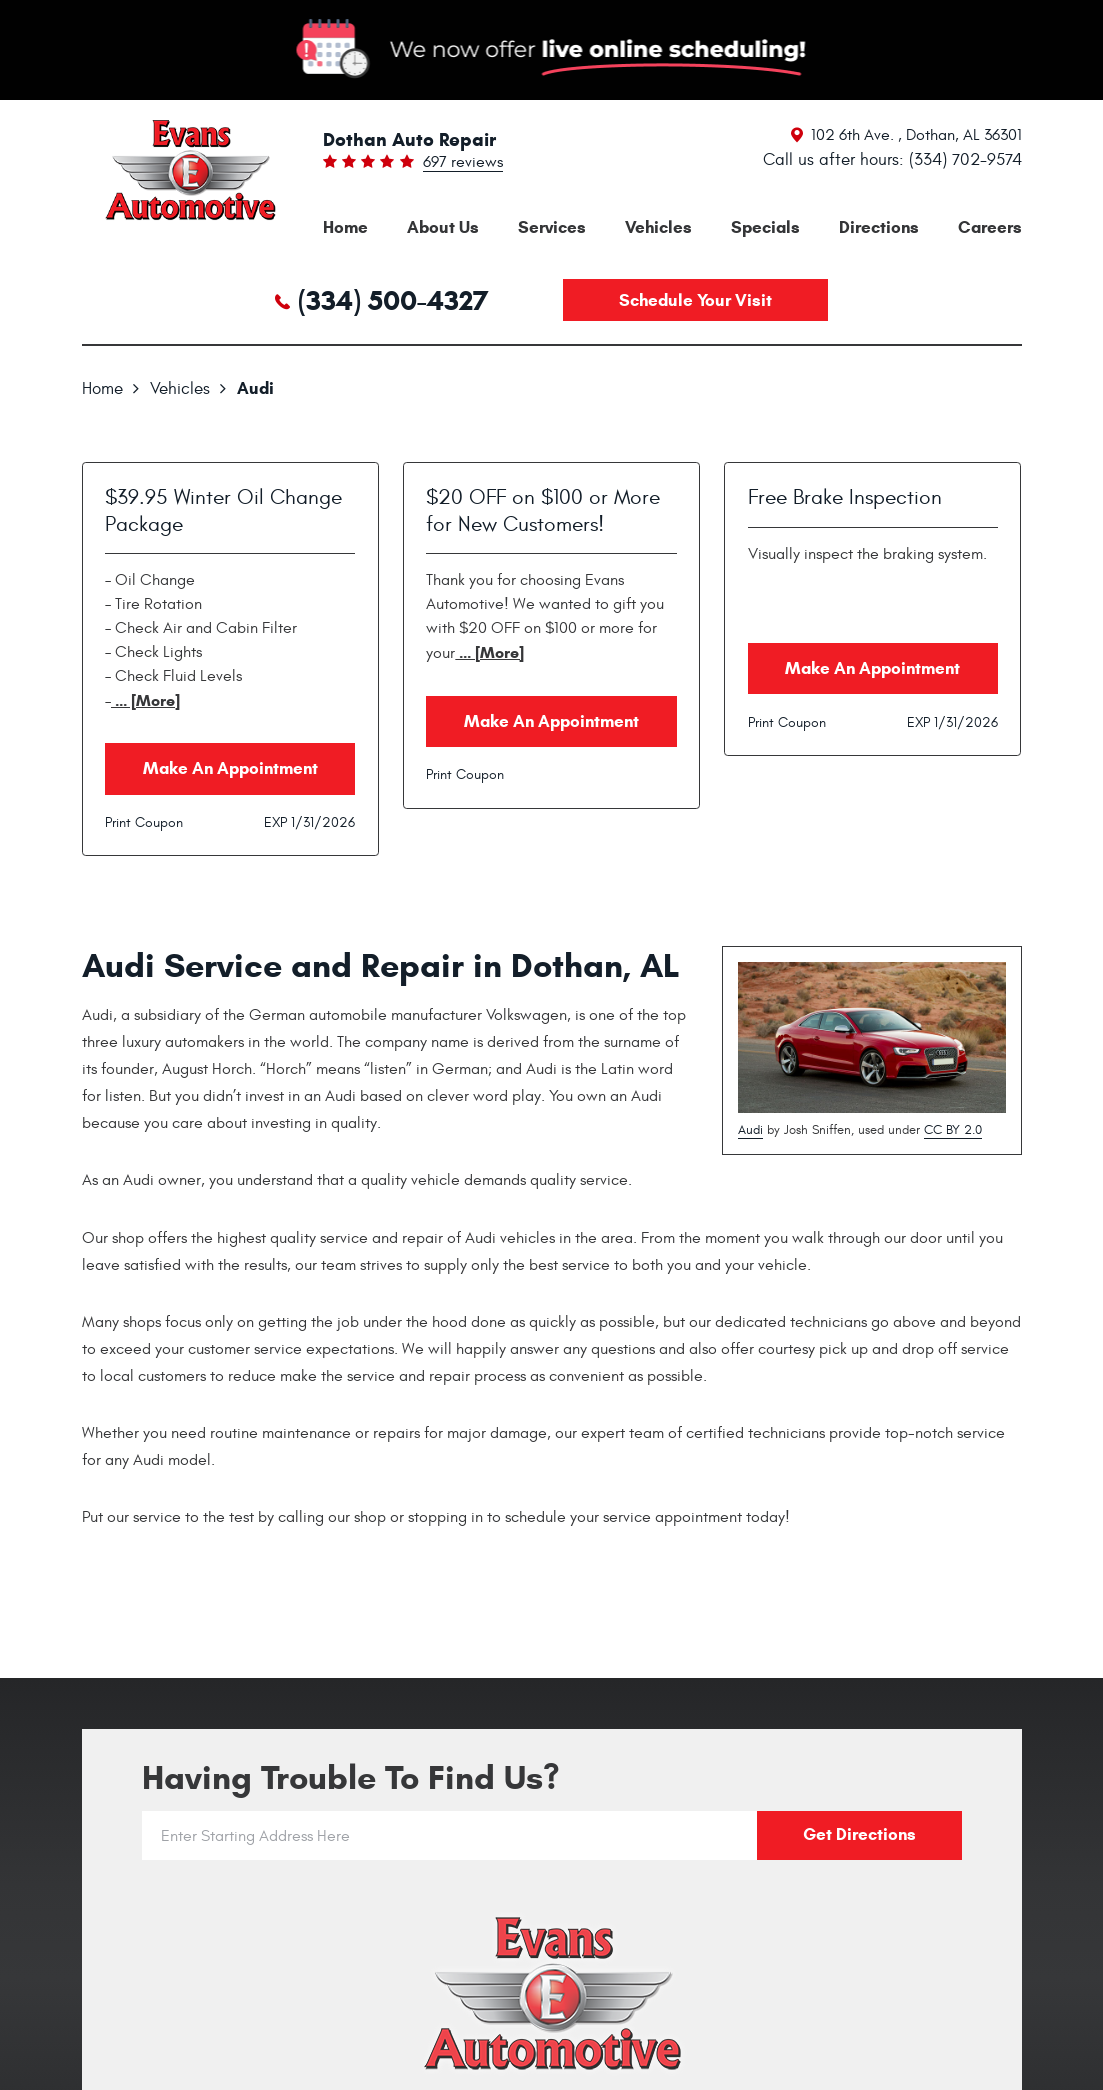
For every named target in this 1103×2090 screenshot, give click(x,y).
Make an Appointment (230, 768)
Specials (765, 227)
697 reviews (463, 163)
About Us (443, 227)
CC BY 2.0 (953, 1130)
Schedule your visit (695, 300)
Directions (879, 227)
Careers (990, 227)
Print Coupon (144, 822)
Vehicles (658, 227)
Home (345, 227)
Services (552, 227)
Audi (255, 388)
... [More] (145, 700)
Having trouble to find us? (351, 1777)
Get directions (859, 1834)
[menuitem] (345, 227)
